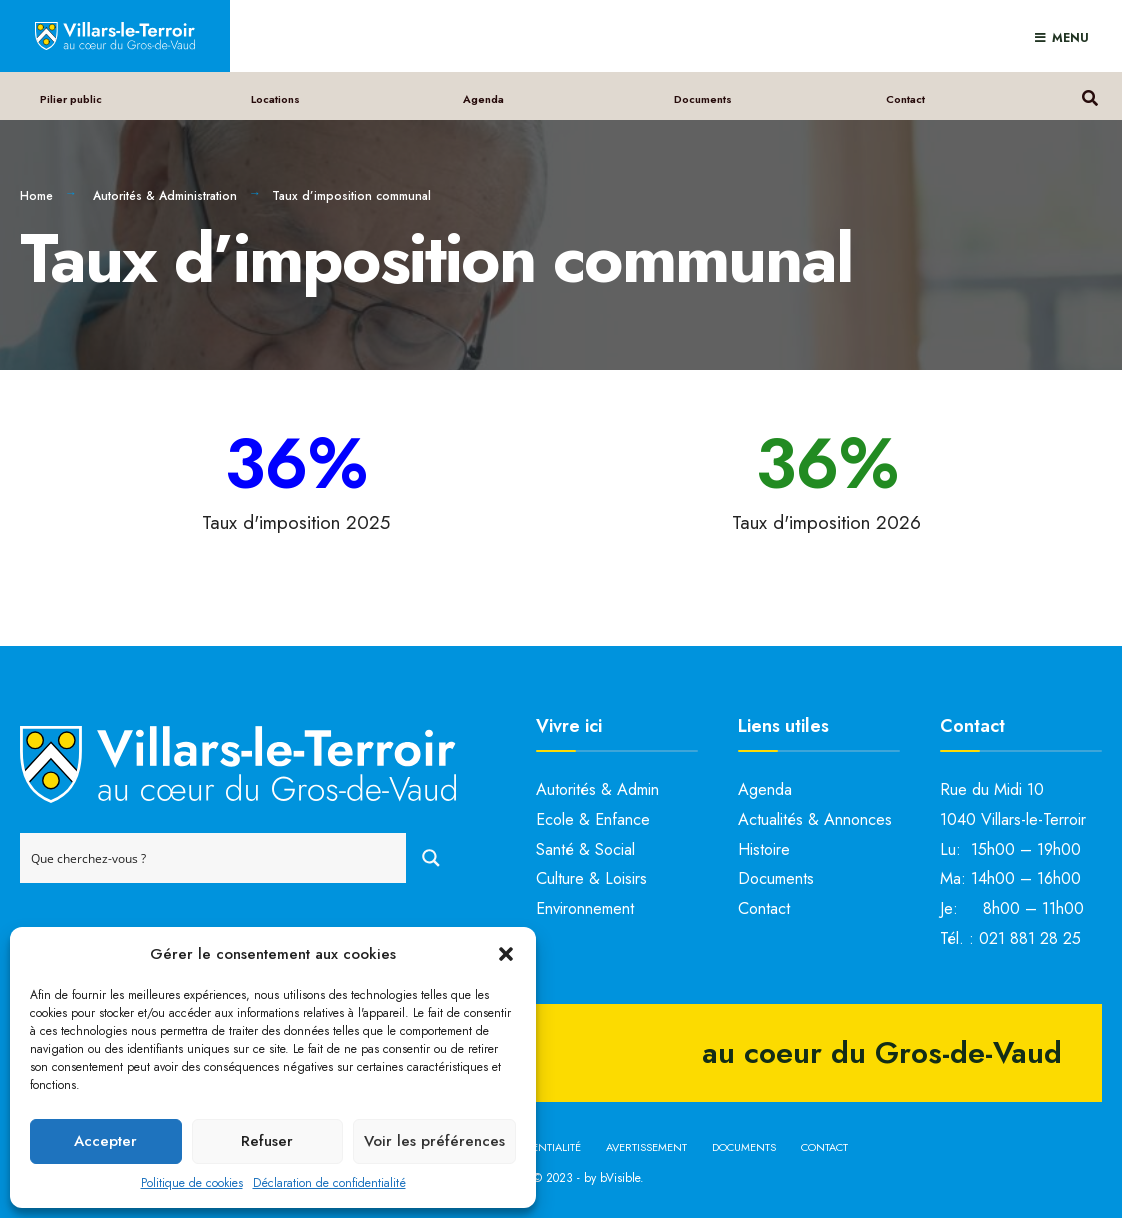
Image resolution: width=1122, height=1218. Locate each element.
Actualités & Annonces (815, 819)
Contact (905, 99)
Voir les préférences (434, 1141)
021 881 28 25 (1030, 938)
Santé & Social (585, 849)
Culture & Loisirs (591, 878)
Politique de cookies (192, 1183)
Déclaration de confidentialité (329, 1183)
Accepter (105, 1141)
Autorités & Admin (597, 789)
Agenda (483, 99)
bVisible (620, 1178)
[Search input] (214, 858)
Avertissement (646, 1147)
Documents (703, 99)
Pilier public (71, 99)
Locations (275, 99)
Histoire (764, 849)
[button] (506, 954)
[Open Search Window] (1089, 95)
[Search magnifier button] (431, 858)
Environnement (585, 908)
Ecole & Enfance (593, 819)
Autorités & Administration (165, 196)
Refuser (267, 1141)
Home (36, 196)
